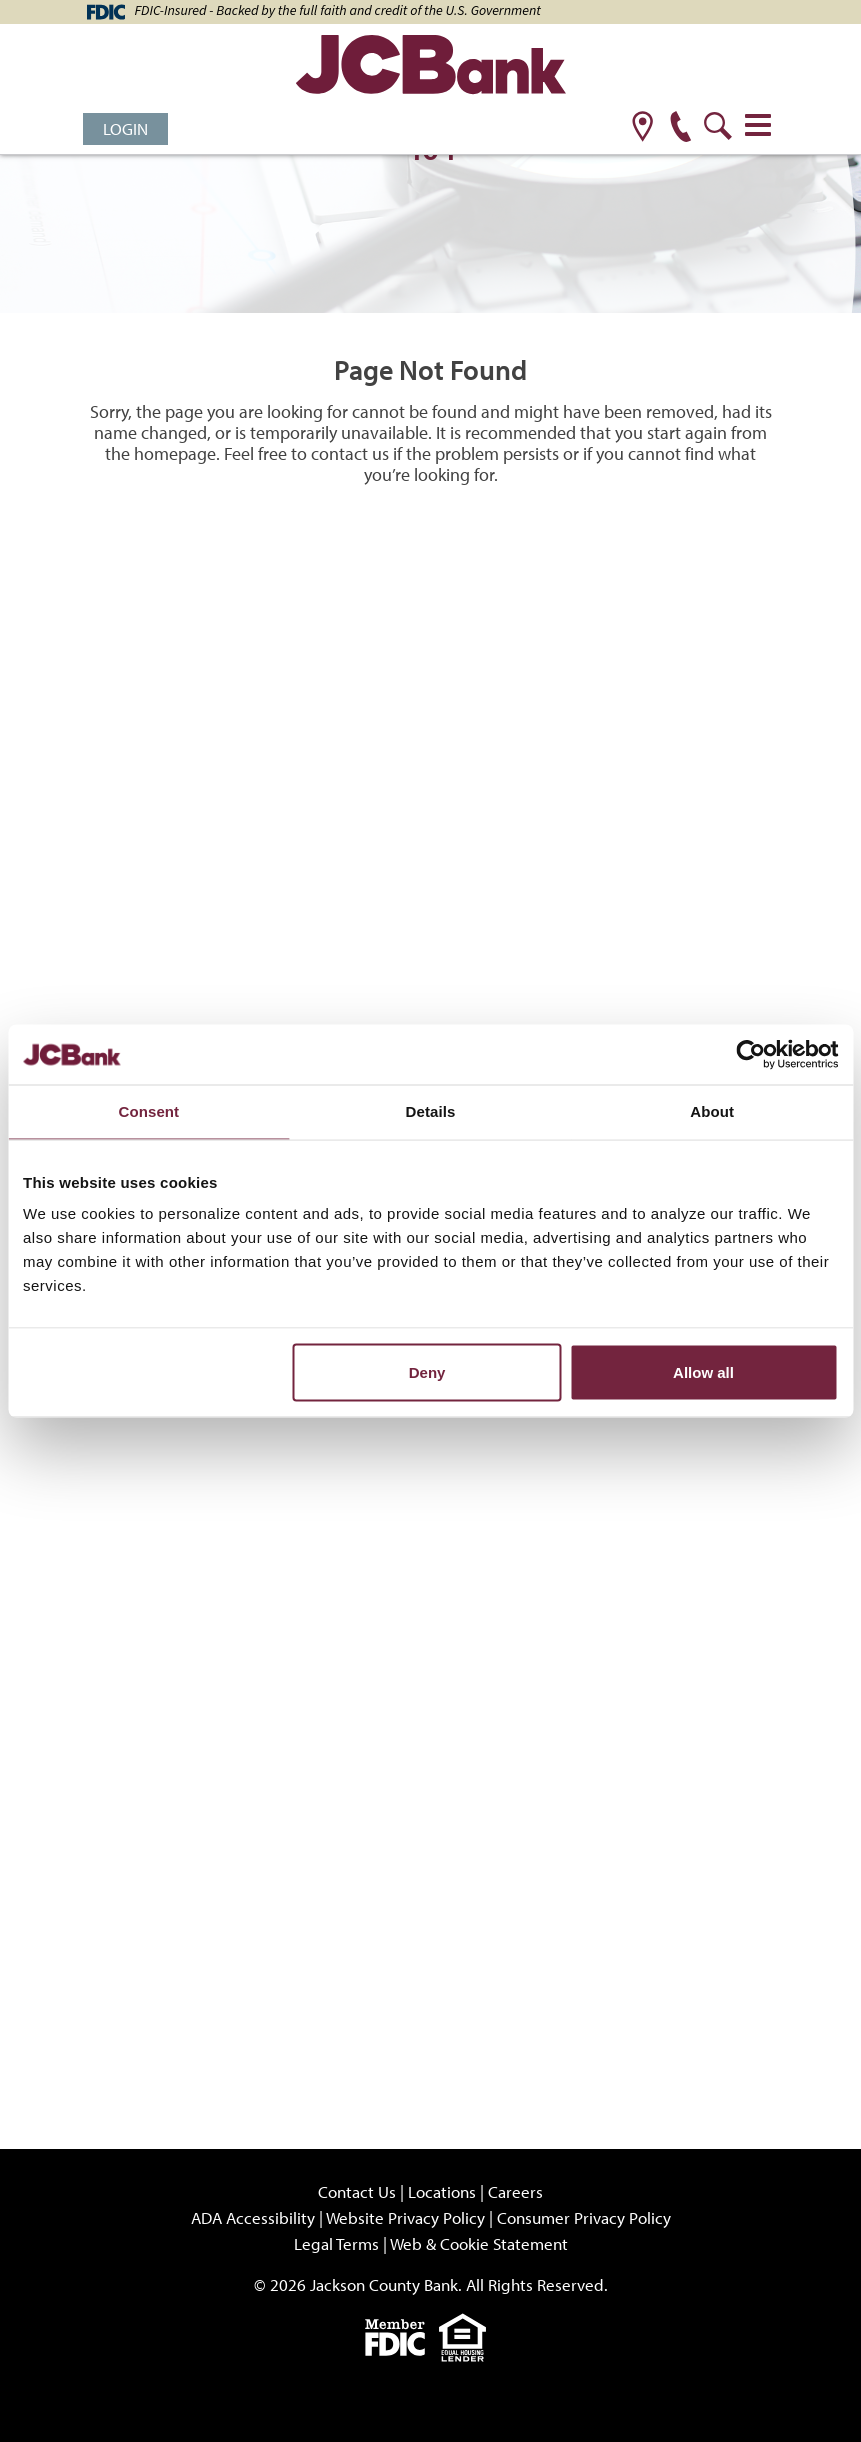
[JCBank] (431, 67)
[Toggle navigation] (758, 125)
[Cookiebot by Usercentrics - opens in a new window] (750, 1055)
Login (125, 128)
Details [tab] (431, 1111)
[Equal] (467, 2335)
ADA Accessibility (253, 2217)
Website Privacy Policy (405, 2217)
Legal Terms (336, 2243)
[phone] (680, 128)
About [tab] (712, 1111)
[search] (718, 128)
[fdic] (402, 2335)
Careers (515, 2191)
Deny (427, 1372)
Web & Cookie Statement (479, 2243)
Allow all (703, 1372)
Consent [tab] (148, 1111)
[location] (642, 128)
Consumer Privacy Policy (584, 2217)
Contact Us (357, 2191)
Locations (442, 2191)
